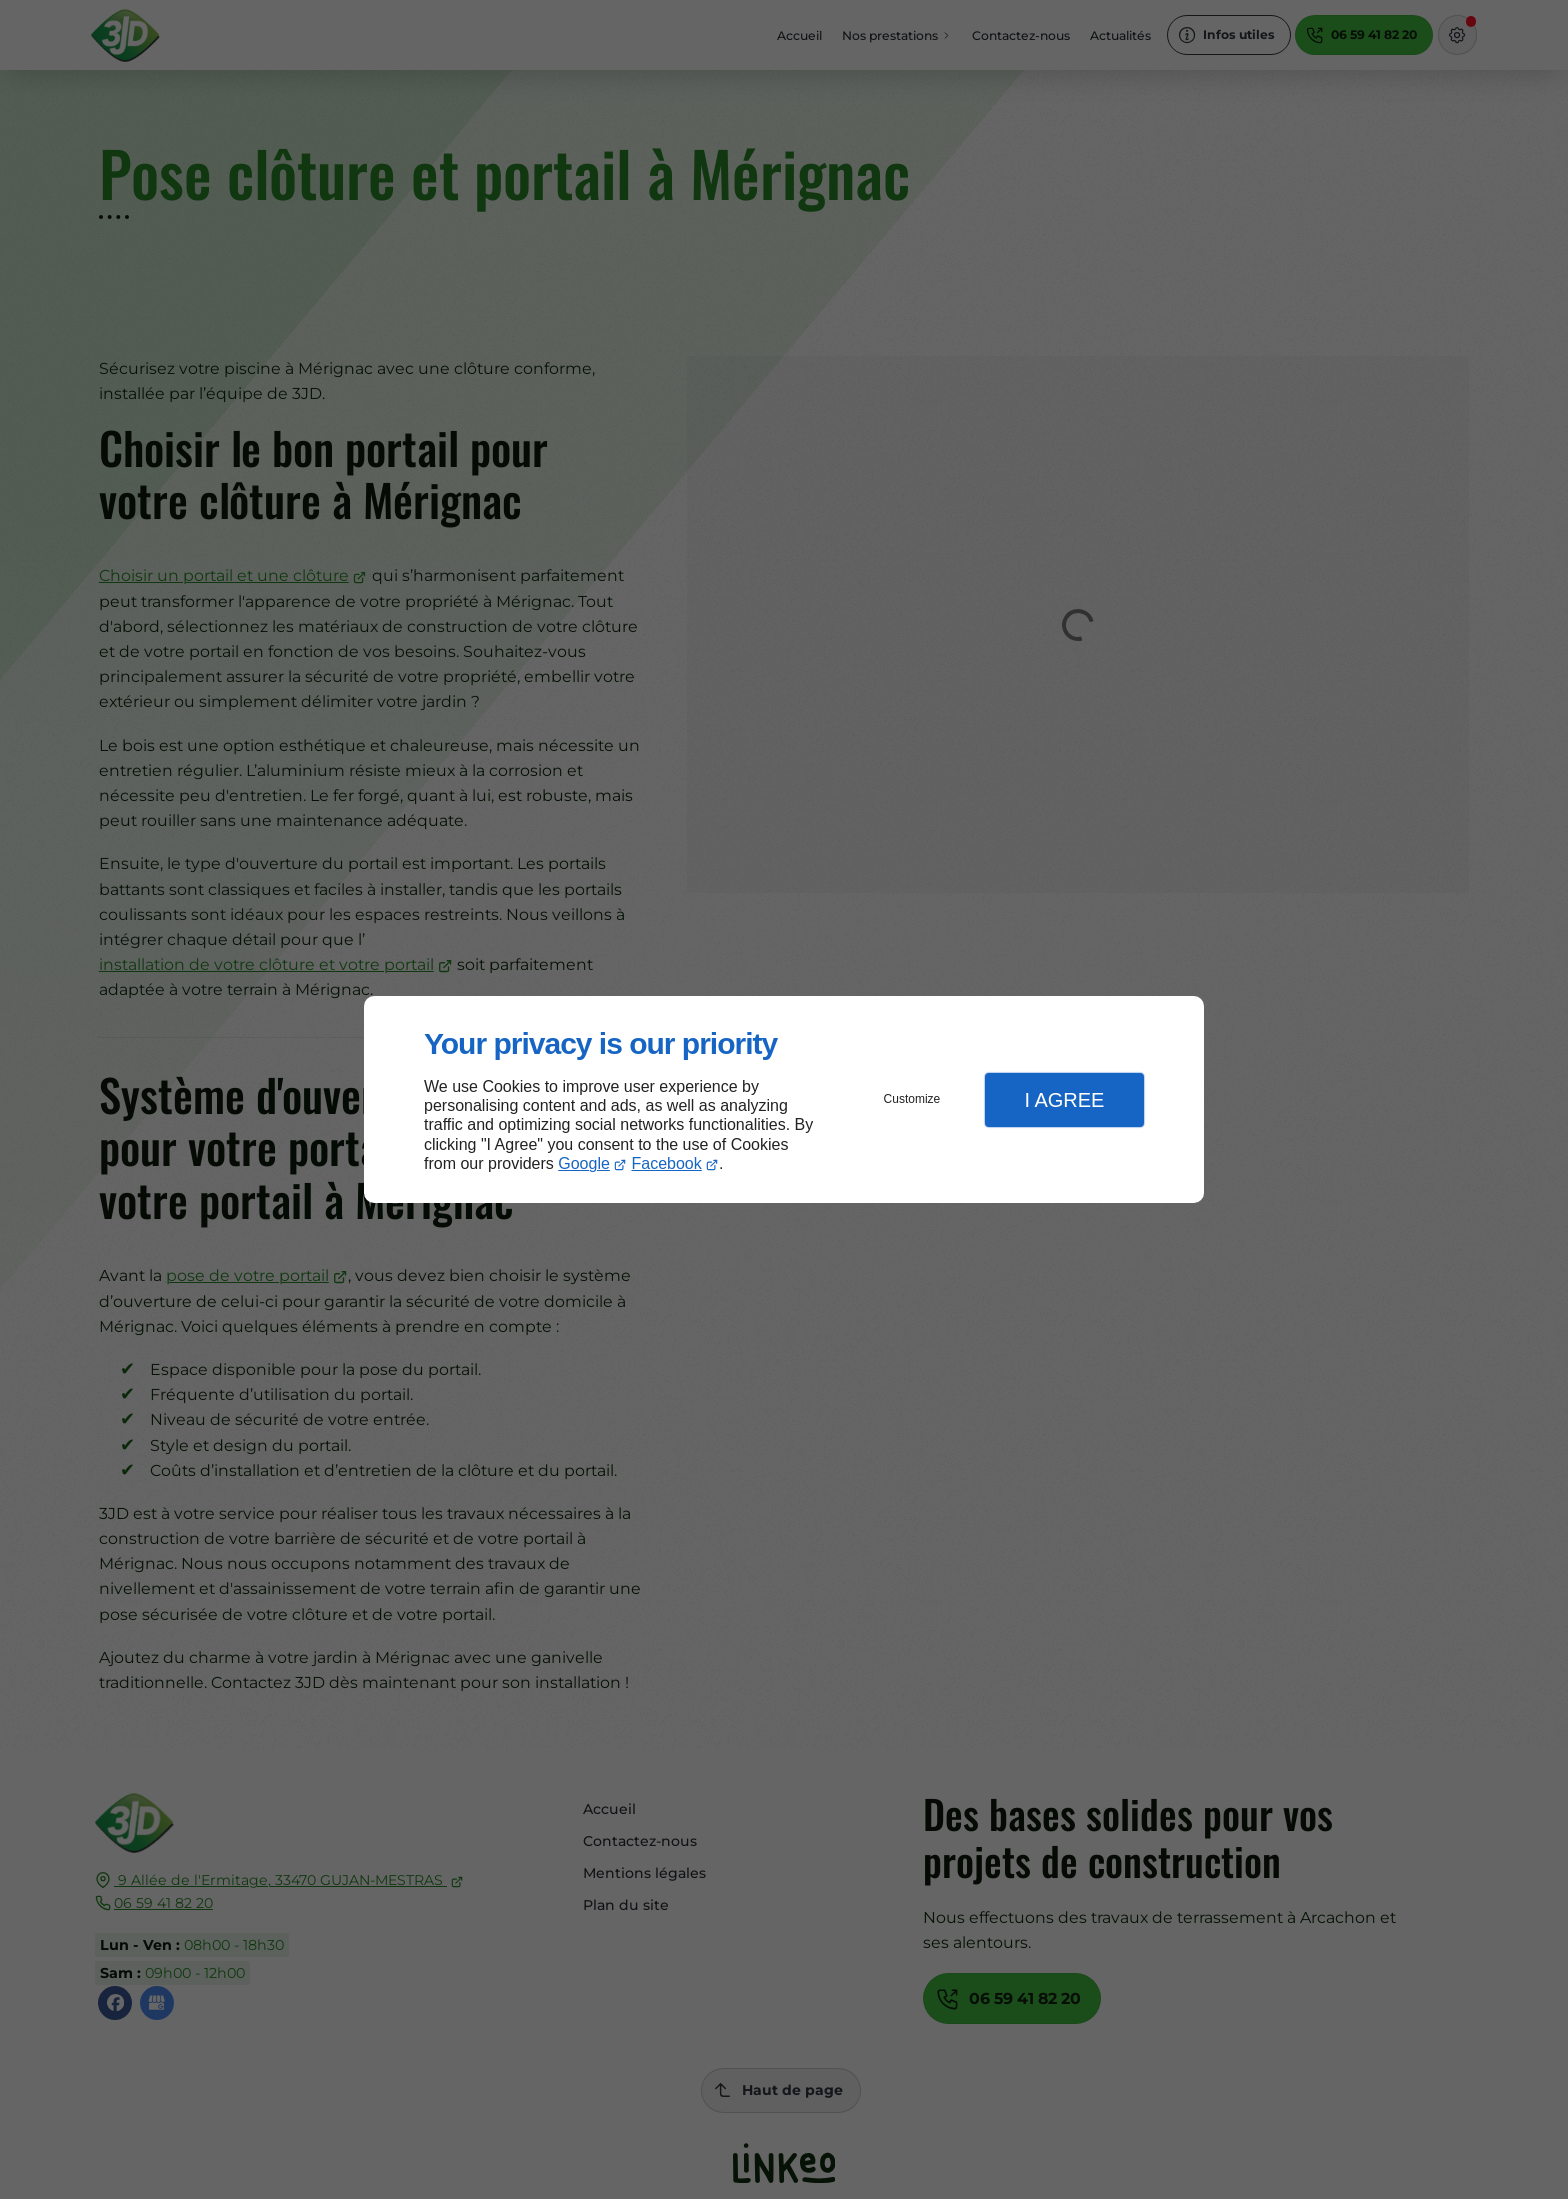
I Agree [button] (1064, 1100)
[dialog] (784, 1099)
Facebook (667, 1163)
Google (584, 1163)
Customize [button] (912, 1099)
